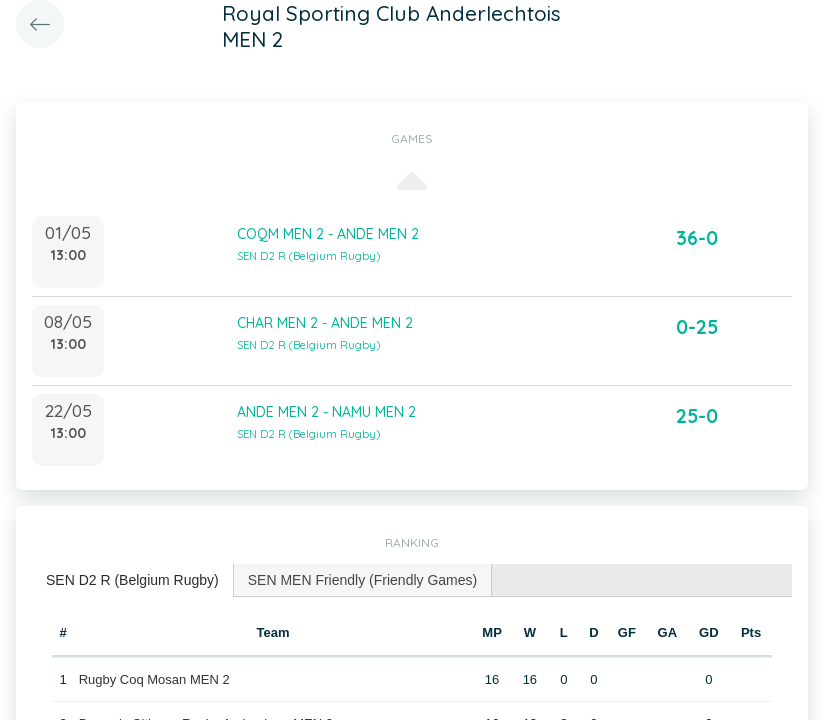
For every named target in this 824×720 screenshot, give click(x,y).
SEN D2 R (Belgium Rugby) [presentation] (132, 580)
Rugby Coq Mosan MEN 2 (154, 679)
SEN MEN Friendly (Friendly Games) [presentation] (363, 580)
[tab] (133, 580)
